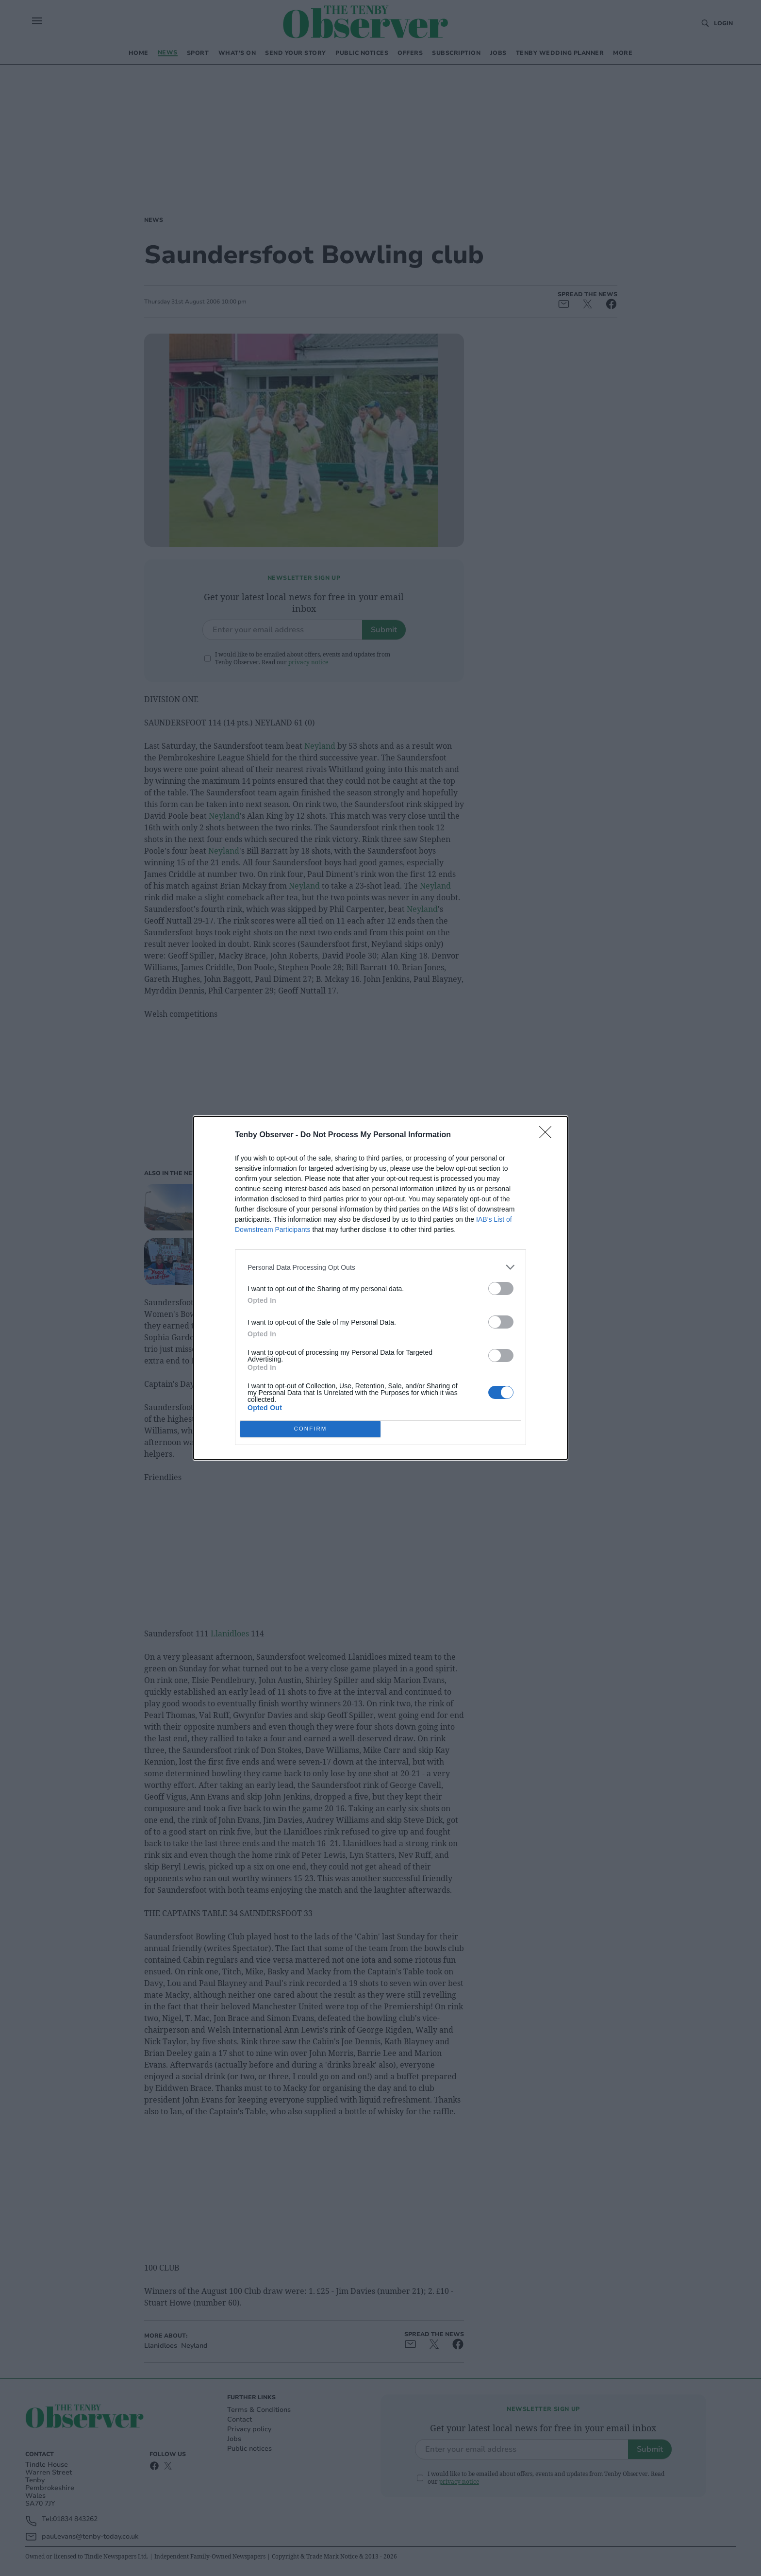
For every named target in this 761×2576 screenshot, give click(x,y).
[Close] (548, 1135)
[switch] (500, 1288)
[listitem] (380, 1267)
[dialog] (380, 1288)
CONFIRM (310, 1429)
